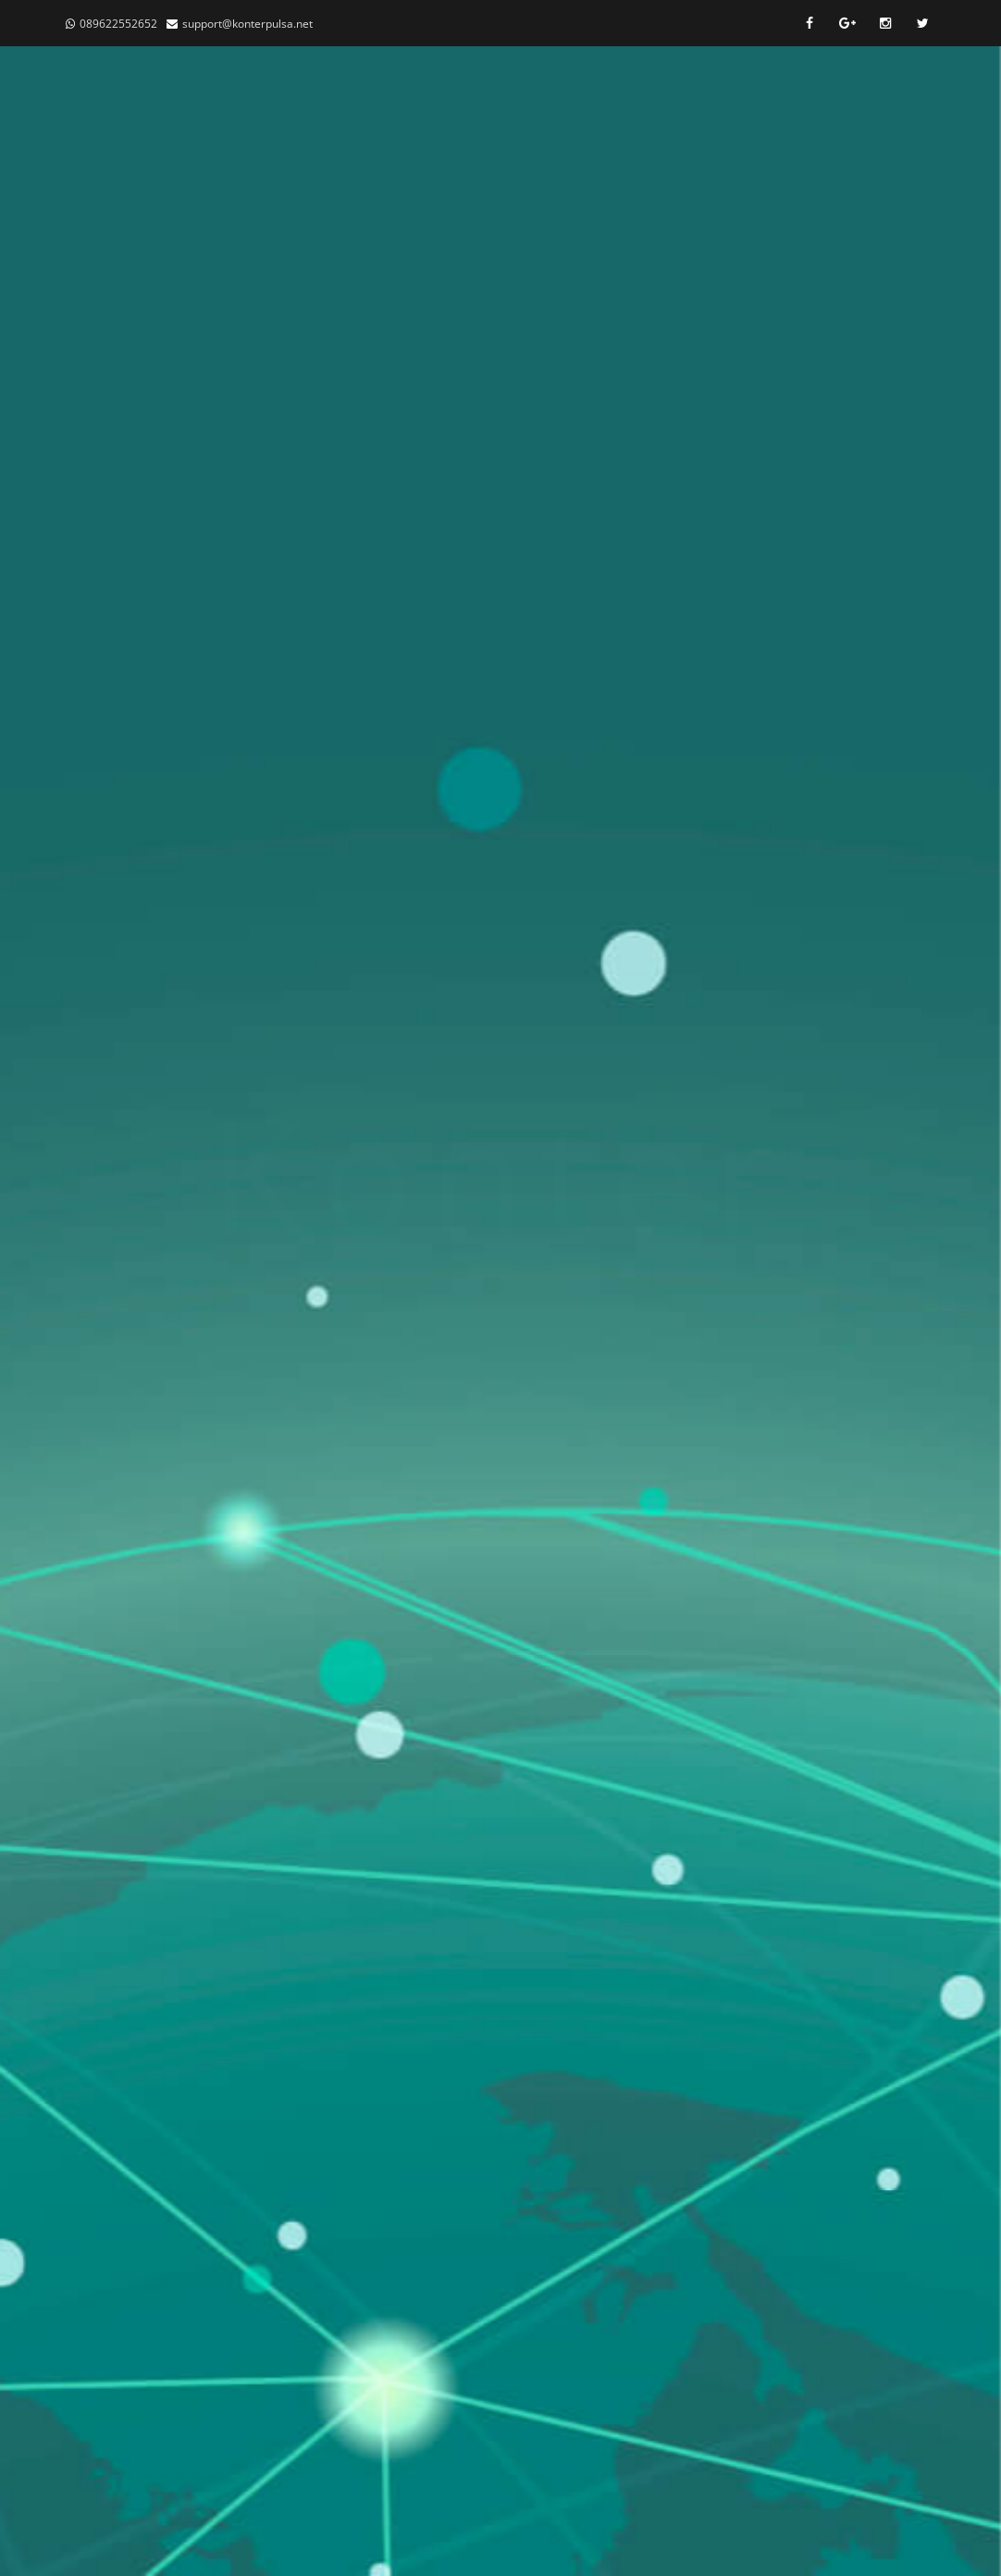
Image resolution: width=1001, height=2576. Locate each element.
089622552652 (118, 23)
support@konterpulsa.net (247, 23)
